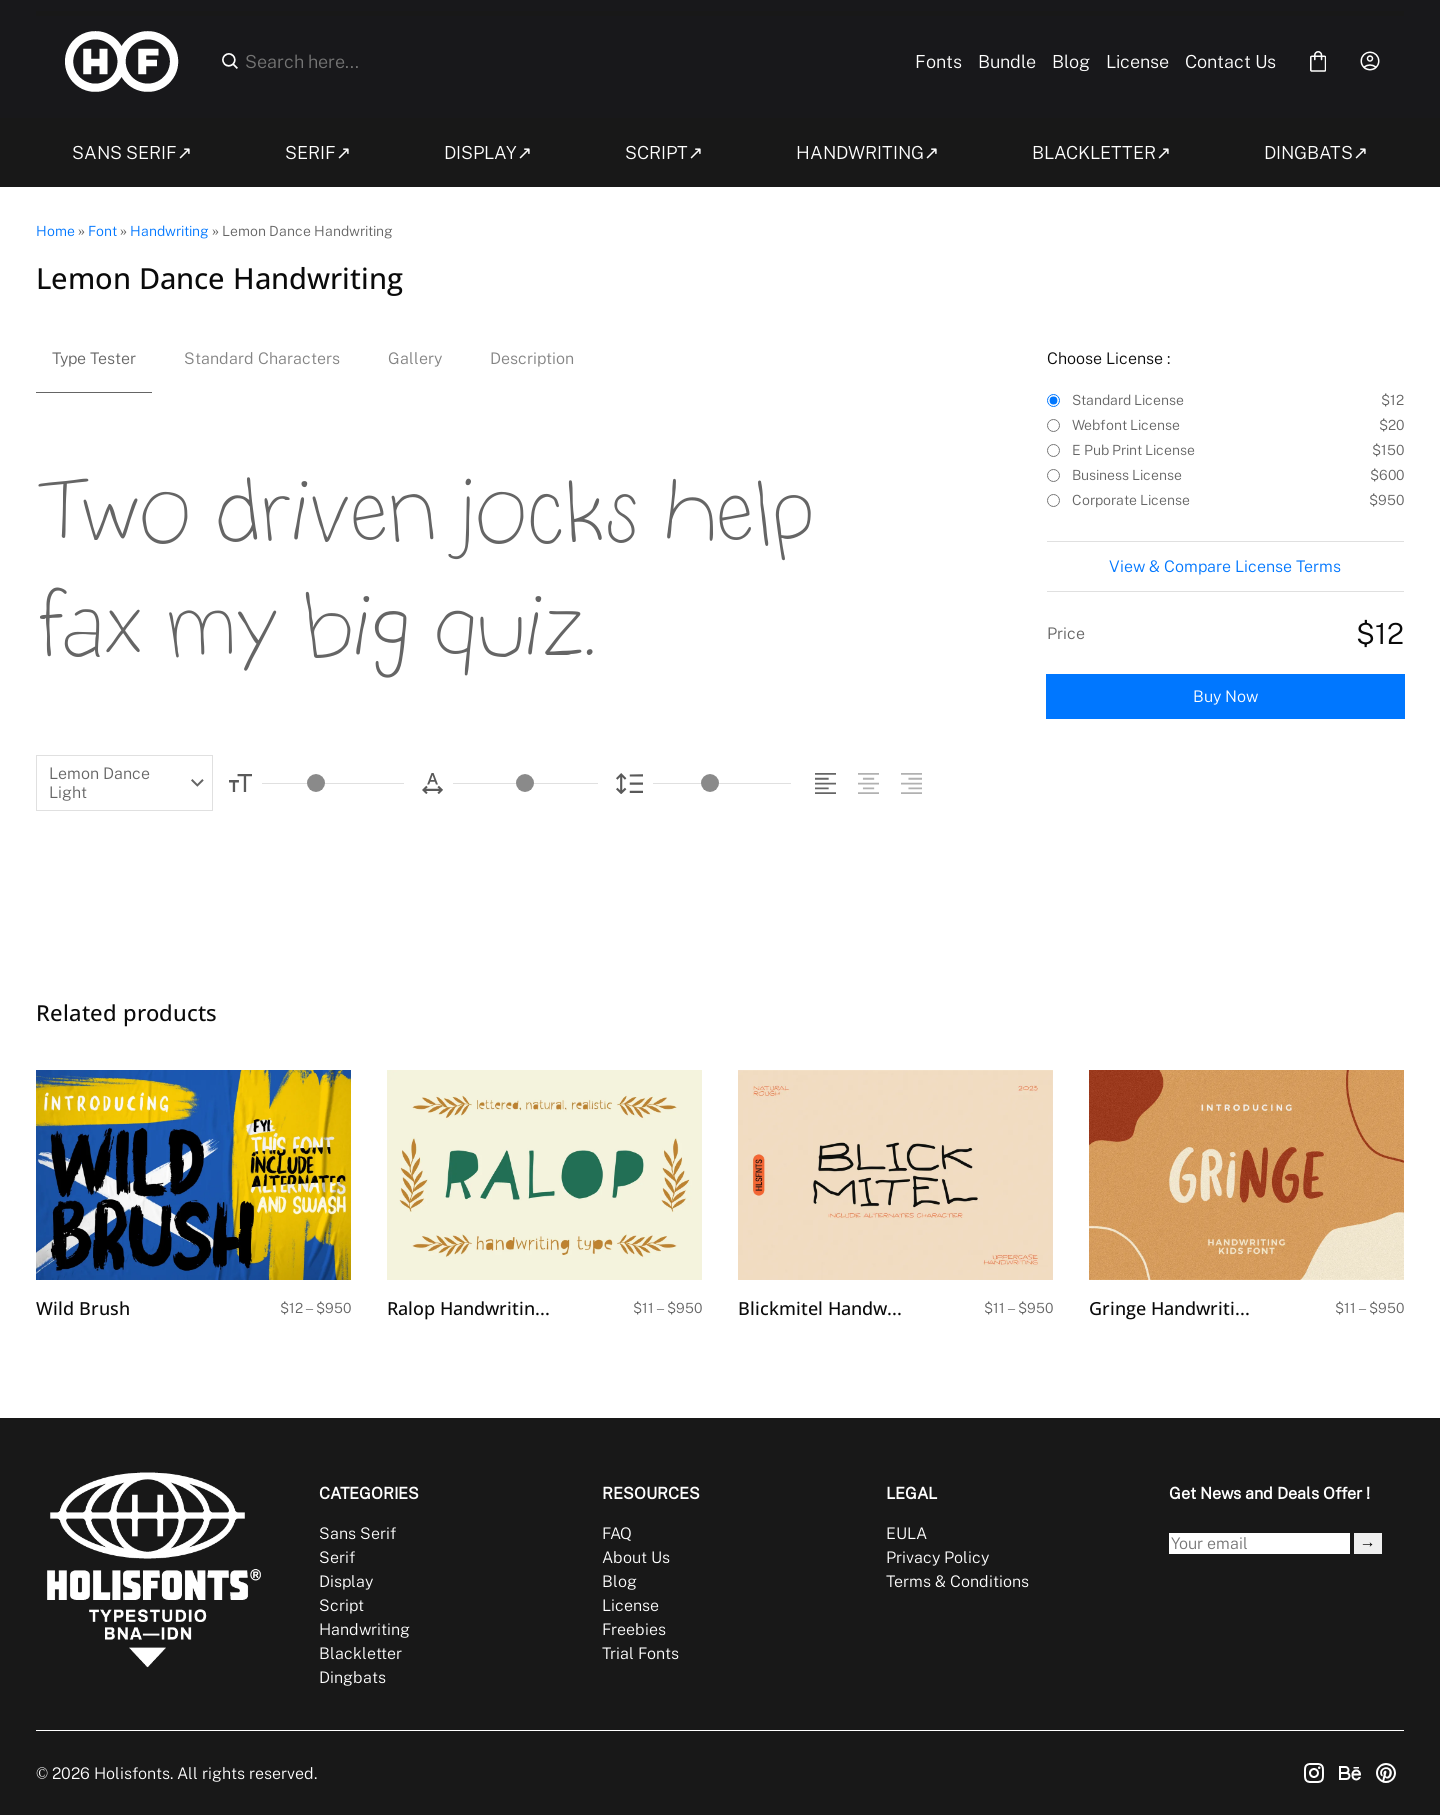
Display (346, 1581)
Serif (337, 1557)
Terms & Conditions (957, 1581)
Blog (1071, 61)
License (1137, 61)
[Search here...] (564, 61)
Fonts (938, 61)
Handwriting (169, 231)
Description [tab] (532, 358)
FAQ (617, 1533)
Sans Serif (357, 1533)
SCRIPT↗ (664, 152)
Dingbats (352, 1677)
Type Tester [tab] (94, 358)
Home (55, 231)
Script (341, 1605)
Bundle (1007, 61)
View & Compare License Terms (1225, 566)
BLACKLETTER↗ (1101, 152)
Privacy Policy (937, 1557)
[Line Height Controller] (722, 783)
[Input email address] (1259, 1543)
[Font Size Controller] (333, 783)
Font (102, 231)
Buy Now (1225, 696)
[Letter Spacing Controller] (525, 783)
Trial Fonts (640, 1653)
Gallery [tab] (415, 358)
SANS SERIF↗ (132, 152)
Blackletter (360, 1653)
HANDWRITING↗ (867, 152)
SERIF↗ (318, 152)
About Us (636, 1557)
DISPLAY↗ (488, 152)
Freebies (634, 1629)
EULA (906, 1533)
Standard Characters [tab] (262, 358)
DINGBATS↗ (1316, 152)
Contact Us (1230, 61)
